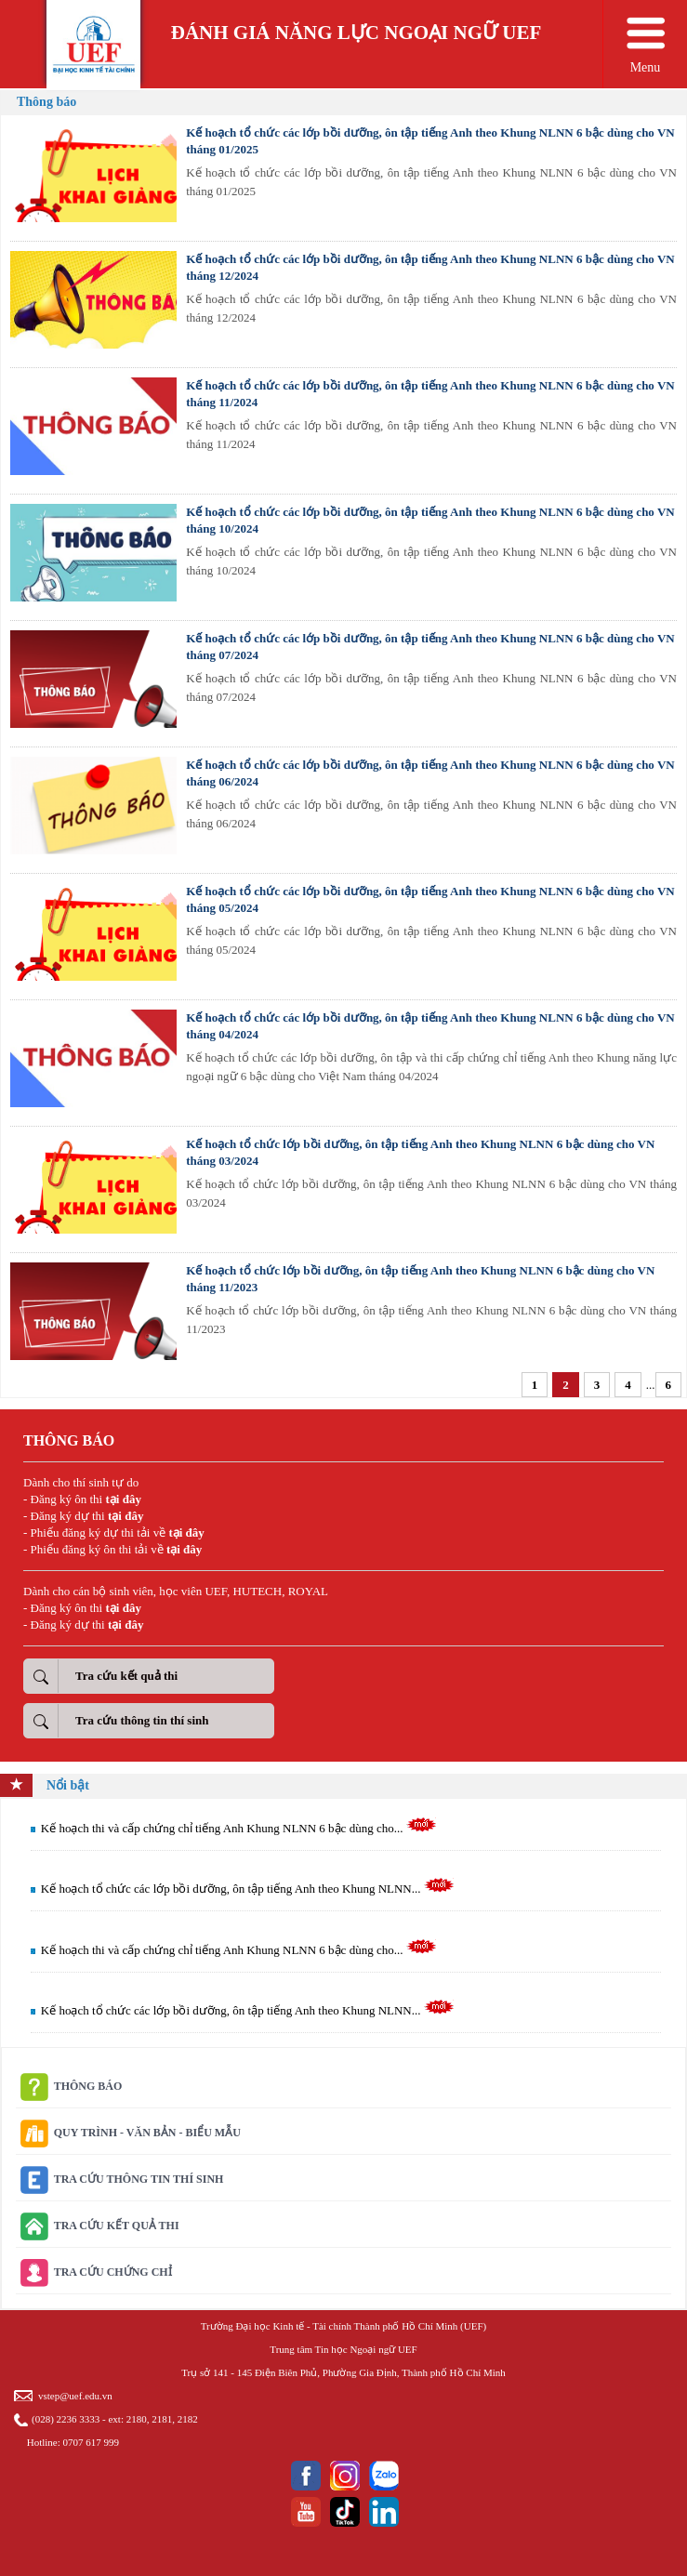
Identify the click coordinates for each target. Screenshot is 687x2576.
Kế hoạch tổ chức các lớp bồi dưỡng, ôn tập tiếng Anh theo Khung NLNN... (248, 1889)
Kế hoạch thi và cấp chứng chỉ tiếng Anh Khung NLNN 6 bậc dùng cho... (239, 1828)
